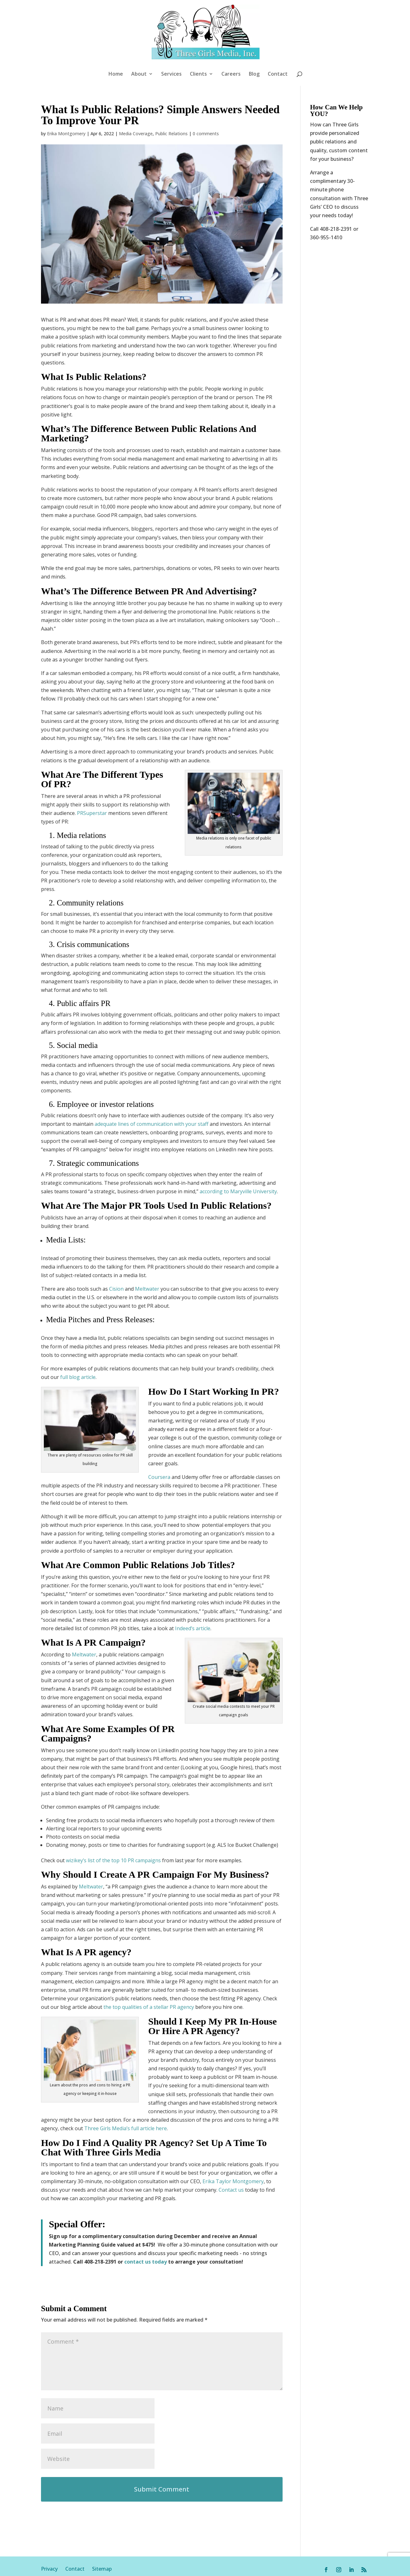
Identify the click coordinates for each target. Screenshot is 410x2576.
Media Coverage (136, 94)
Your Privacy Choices (225, 2567)
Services (171, 74)
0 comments (206, 94)
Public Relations (171, 94)
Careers (231, 74)
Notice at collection (166, 2567)
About (139, 74)
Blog (254, 74)
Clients (198, 74)
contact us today (145, 2222)
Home (115, 74)
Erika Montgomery (66, 94)
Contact (278, 74)
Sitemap (102, 2529)
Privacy (53, 2529)
